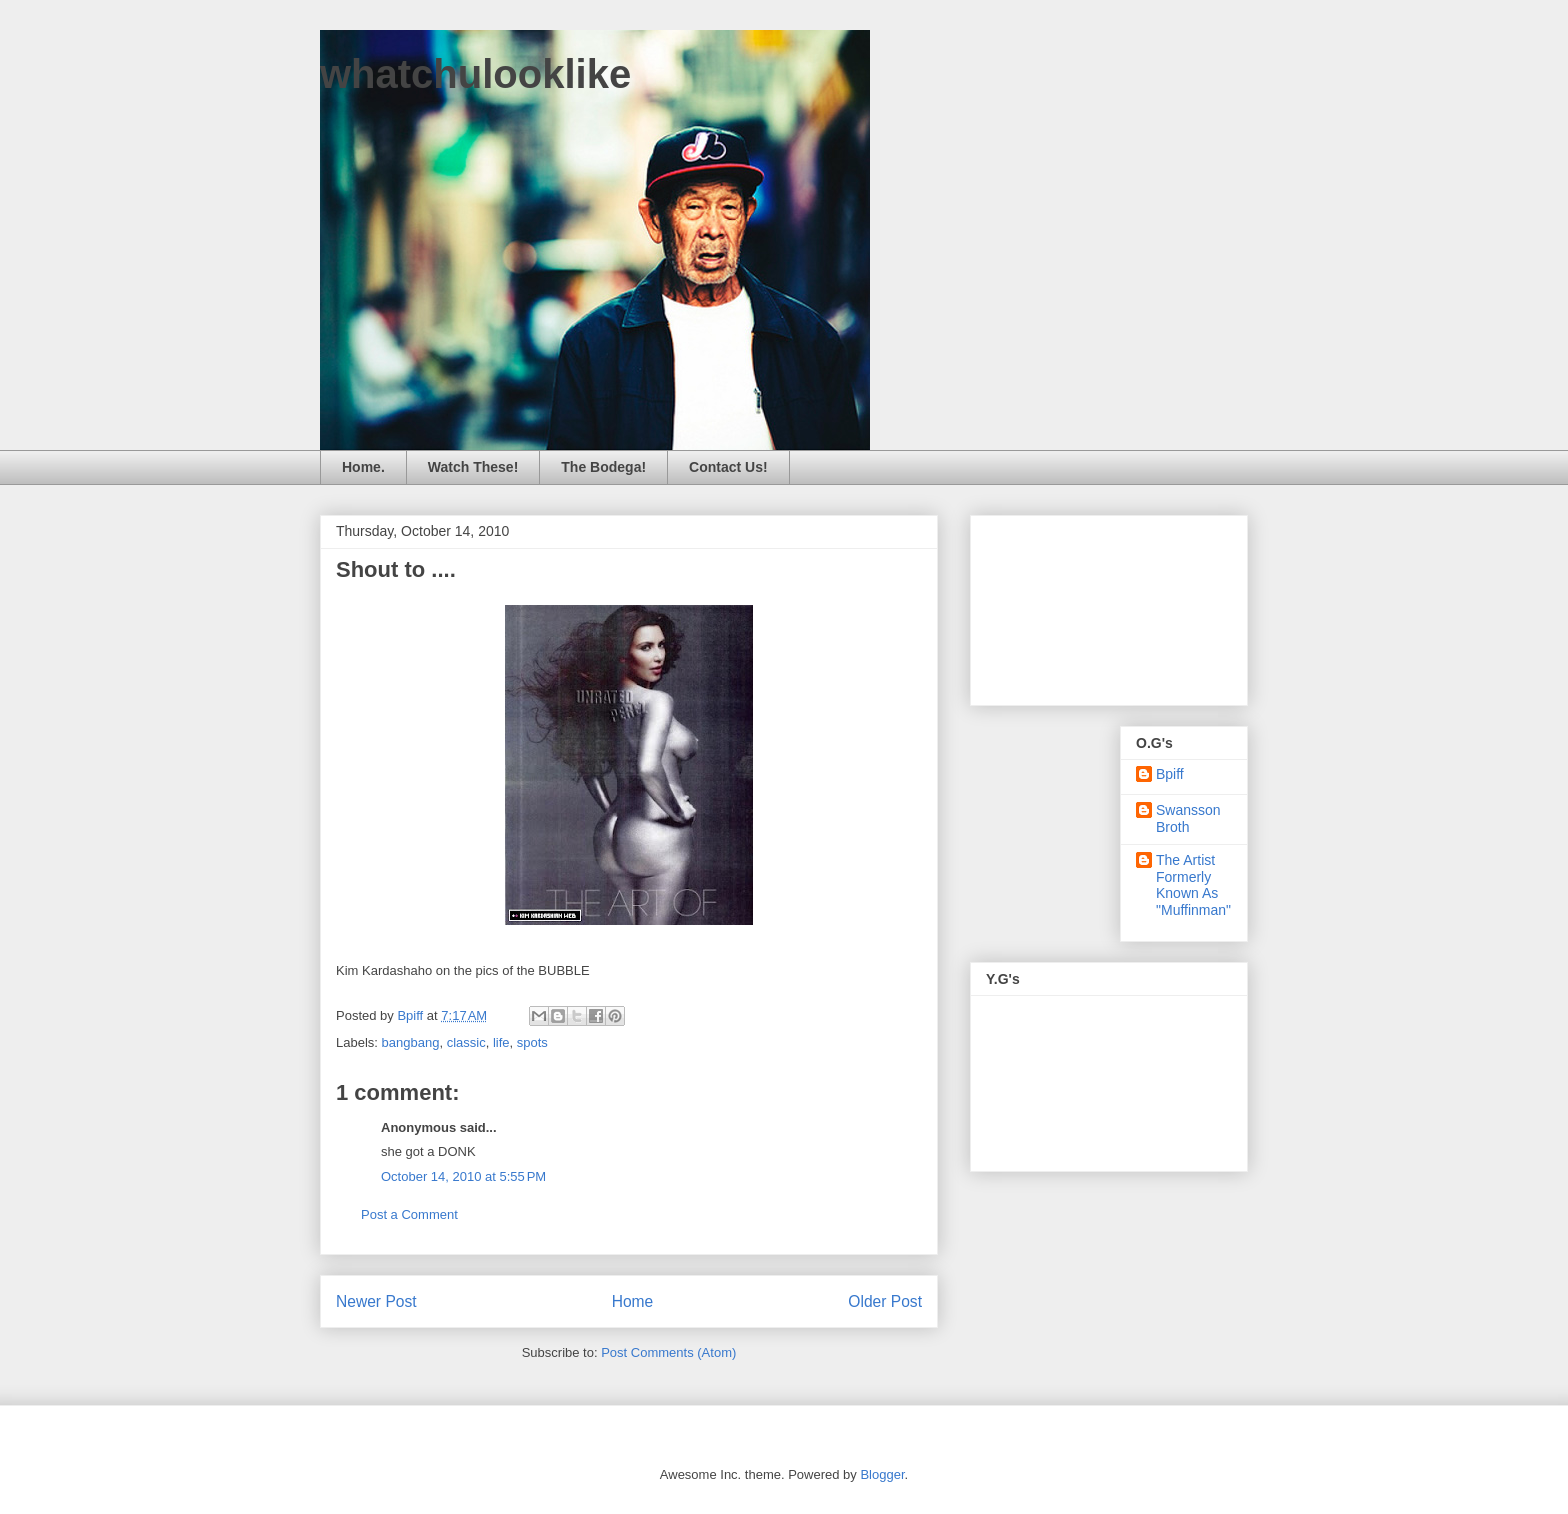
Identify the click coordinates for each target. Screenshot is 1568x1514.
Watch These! (473, 467)
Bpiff (1170, 774)
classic (466, 1042)
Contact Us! (728, 467)
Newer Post (376, 1301)
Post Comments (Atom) (668, 1352)
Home (633, 1301)
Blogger (882, 1474)
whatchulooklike (475, 74)
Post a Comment (409, 1214)
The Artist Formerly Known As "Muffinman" (1193, 885)
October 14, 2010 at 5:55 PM (463, 1176)
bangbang (411, 1042)
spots (532, 1042)
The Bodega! (603, 467)
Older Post (885, 1301)
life (501, 1042)
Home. (363, 467)
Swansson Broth (1188, 818)
